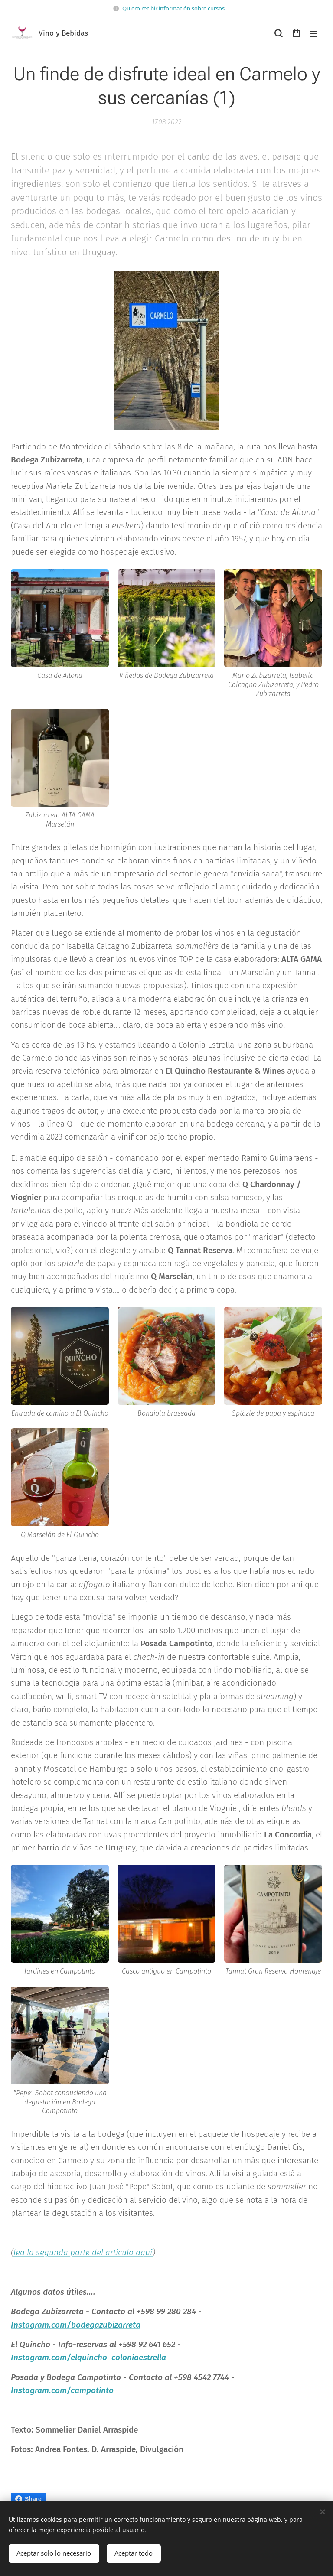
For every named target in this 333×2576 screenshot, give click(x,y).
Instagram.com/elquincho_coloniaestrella (88, 2357)
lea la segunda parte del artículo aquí (83, 2252)
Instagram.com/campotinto (62, 2390)
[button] (278, 33)
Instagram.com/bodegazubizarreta (75, 2324)
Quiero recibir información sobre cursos (173, 8)
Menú (313, 33)
